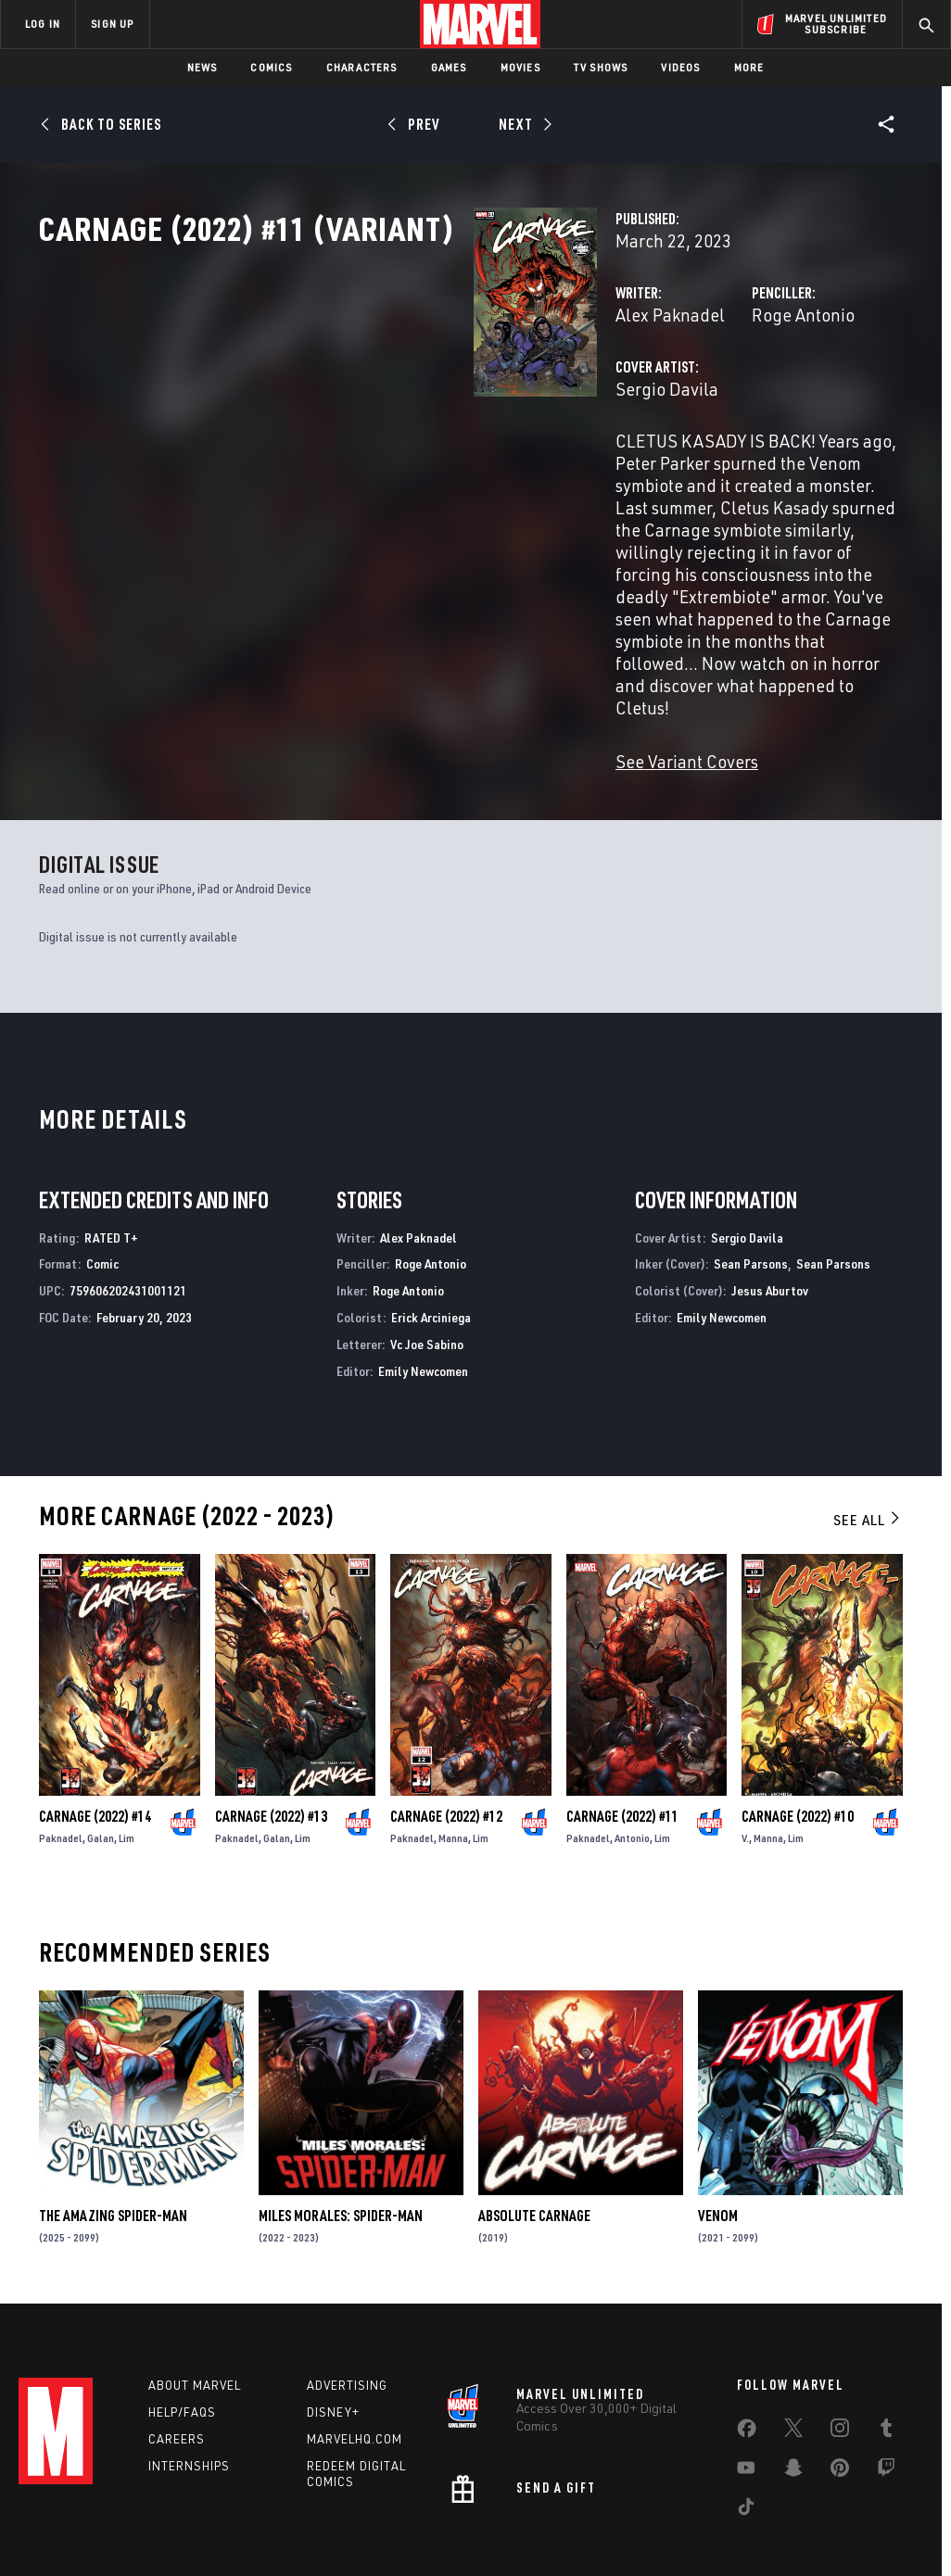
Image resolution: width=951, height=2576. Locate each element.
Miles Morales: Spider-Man (341, 2141)
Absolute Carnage (534, 2141)
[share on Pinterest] (840, 2397)
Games (449, 67)
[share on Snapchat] (793, 2397)
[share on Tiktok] (746, 2436)
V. (745, 1764)
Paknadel (60, 1764)
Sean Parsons (751, 1189)
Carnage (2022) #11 (622, 1742)
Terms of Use (85, 2527)
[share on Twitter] (793, 2357)
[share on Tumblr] (886, 2357)
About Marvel (194, 2311)
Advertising (347, 2311)
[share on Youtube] (746, 2397)
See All (867, 1445)
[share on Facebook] (746, 2358)
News (202, 67)
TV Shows (601, 67)
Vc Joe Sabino (426, 1270)
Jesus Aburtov (769, 1216)
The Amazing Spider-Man (113, 2141)
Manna (453, 1764)
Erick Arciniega (431, 1243)
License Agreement (725, 2527)
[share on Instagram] (840, 2357)
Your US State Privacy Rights (293, 2527)
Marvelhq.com (354, 2364)
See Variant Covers (382, 687)
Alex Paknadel (366, 396)
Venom (718, 2141)
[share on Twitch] (886, 2397)
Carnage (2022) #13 (271, 1742)
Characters (362, 67)
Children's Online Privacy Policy (581, 2527)
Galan (100, 1764)
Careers (176, 2364)
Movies (520, 67)
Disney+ (333, 2337)
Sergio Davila (362, 470)
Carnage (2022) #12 (446, 1742)
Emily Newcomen (423, 1297)
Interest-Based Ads (841, 2527)
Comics (271, 67)
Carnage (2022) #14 (95, 1742)
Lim (126, 1764)
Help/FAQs (182, 2337)
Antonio (632, 1764)
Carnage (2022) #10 (798, 1742)
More (749, 67)
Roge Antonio (651, 396)
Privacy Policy (170, 2527)
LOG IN (42, 24)
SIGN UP (112, 24)
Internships (189, 2391)
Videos (680, 67)
